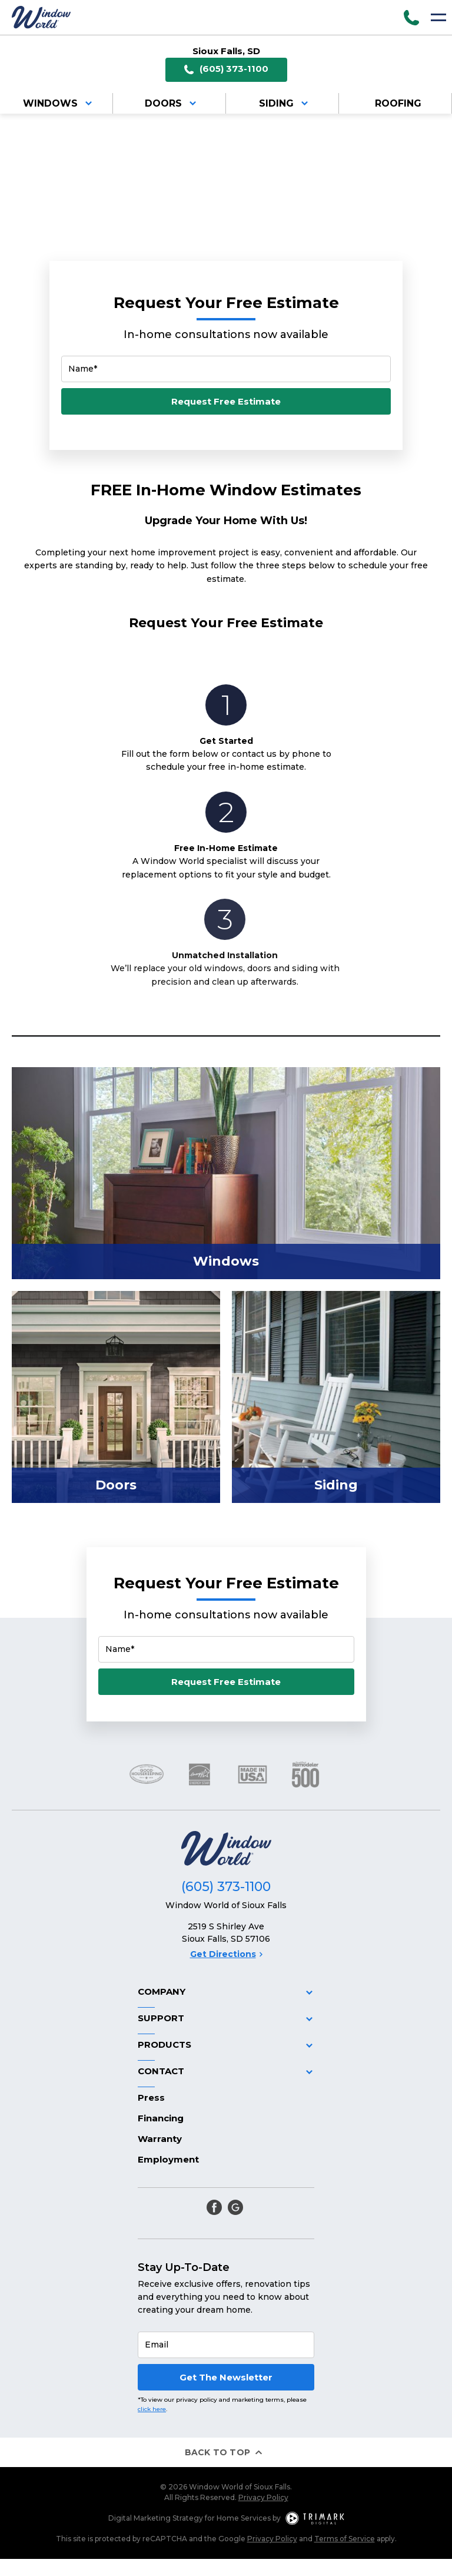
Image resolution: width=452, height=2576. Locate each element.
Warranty (160, 2138)
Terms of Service (344, 2538)
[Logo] (41, 17)
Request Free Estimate (226, 401)
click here (152, 2409)
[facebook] (214, 2207)
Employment (168, 2159)
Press (151, 2097)
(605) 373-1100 (226, 69)
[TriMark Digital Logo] (314, 2518)
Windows (59, 103)
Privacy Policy (263, 2497)
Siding (285, 103)
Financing (161, 2118)
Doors (172, 103)
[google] (235, 2207)
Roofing (398, 103)
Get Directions (226, 1954)
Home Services (244, 2518)
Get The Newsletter (226, 2377)
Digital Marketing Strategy (155, 2518)
